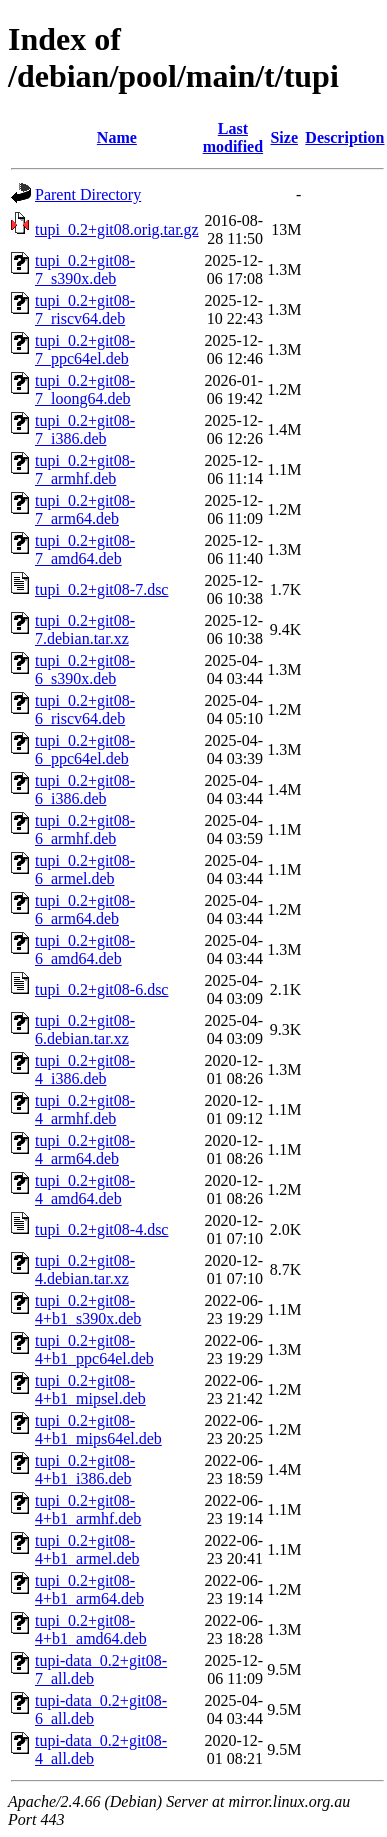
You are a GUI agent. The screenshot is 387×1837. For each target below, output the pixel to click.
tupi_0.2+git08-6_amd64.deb (85, 949)
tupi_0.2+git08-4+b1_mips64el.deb (98, 1429)
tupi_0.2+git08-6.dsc (101, 989)
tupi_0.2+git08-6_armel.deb (85, 869)
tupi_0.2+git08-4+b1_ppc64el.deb (94, 1349)
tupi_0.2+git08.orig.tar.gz (117, 229)
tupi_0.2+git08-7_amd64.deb (85, 549)
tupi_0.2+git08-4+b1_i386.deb (85, 1469)
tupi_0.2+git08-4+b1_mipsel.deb (90, 1389)
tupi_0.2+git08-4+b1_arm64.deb (89, 1589)
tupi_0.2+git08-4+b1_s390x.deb (88, 1309)
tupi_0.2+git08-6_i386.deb (85, 789)
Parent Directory (88, 194)
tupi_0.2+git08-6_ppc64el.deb (85, 749)
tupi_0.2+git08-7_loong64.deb (85, 389)
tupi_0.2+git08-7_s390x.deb (85, 269)
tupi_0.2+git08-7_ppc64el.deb (85, 349)
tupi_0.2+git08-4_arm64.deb (85, 1149)
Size (284, 137)
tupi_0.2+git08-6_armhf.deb (85, 829)
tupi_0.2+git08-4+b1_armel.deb (87, 1549)
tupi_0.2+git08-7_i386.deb (85, 429)
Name (117, 137)
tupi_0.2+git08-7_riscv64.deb (85, 309)
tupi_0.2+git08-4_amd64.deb (85, 1189)
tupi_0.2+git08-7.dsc (101, 589)
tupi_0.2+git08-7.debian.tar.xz (85, 629)
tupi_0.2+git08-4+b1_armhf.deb (88, 1509)
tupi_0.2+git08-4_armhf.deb (85, 1109)
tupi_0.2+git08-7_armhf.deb (85, 469)
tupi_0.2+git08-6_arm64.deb (85, 909)
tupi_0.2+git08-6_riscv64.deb (85, 709)
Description (344, 137)
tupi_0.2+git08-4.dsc (101, 1229)
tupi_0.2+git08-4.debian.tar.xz (85, 1269)
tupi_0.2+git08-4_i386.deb (85, 1069)
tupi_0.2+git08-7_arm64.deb (85, 509)
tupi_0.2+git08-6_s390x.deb (85, 669)
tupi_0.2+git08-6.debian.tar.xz (85, 1029)
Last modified (233, 137)
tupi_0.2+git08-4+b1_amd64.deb (91, 1629)
